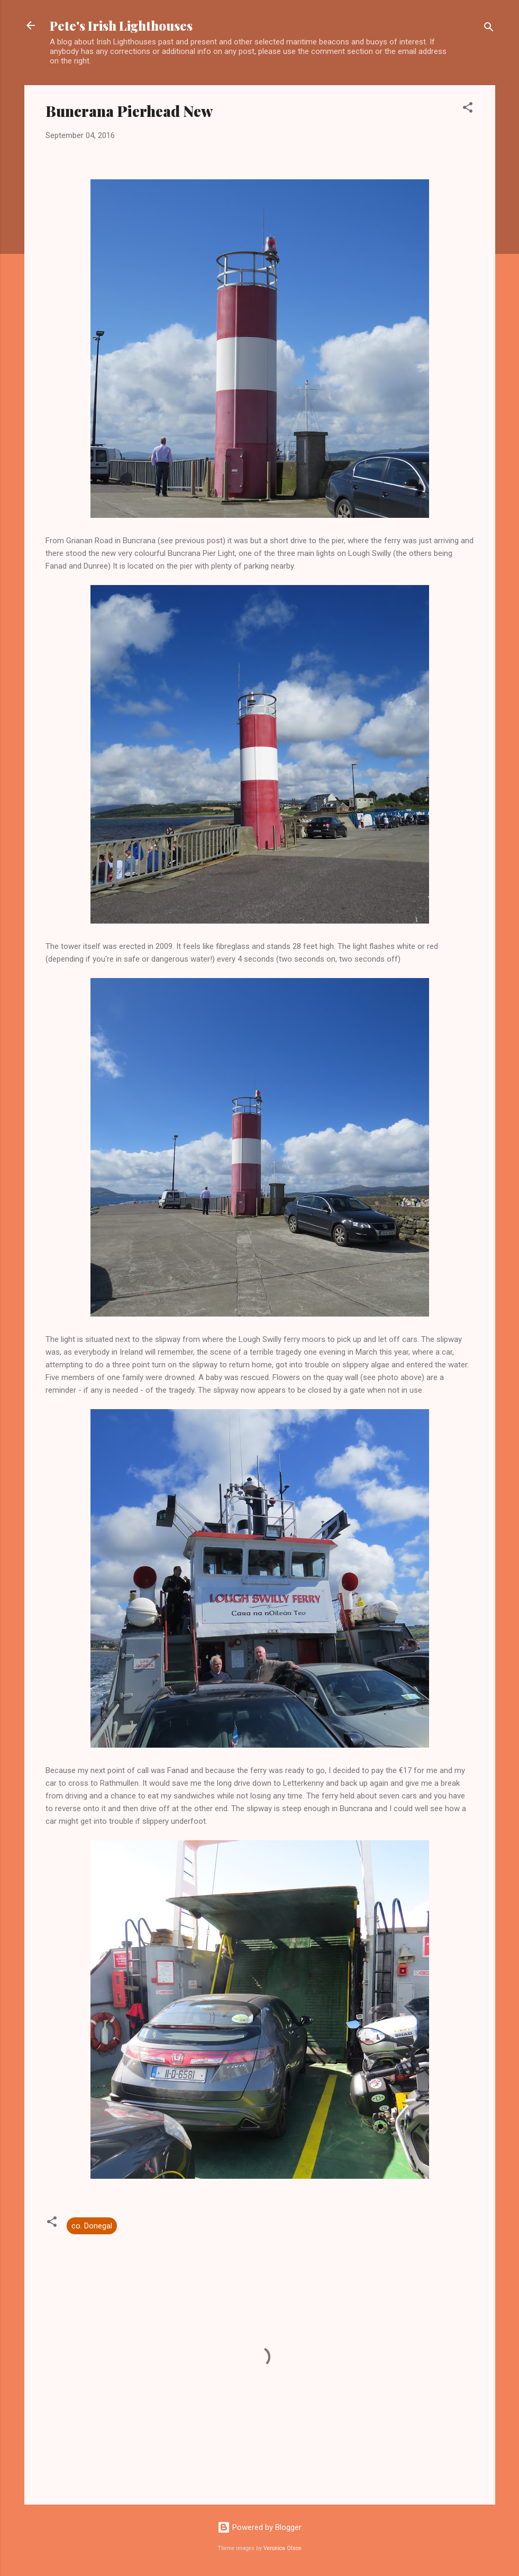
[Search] (488, 29)
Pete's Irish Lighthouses (121, 25)
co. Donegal (91, 2226)
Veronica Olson (282, 2548)
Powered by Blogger (259, 2527)
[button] (467, 109)
